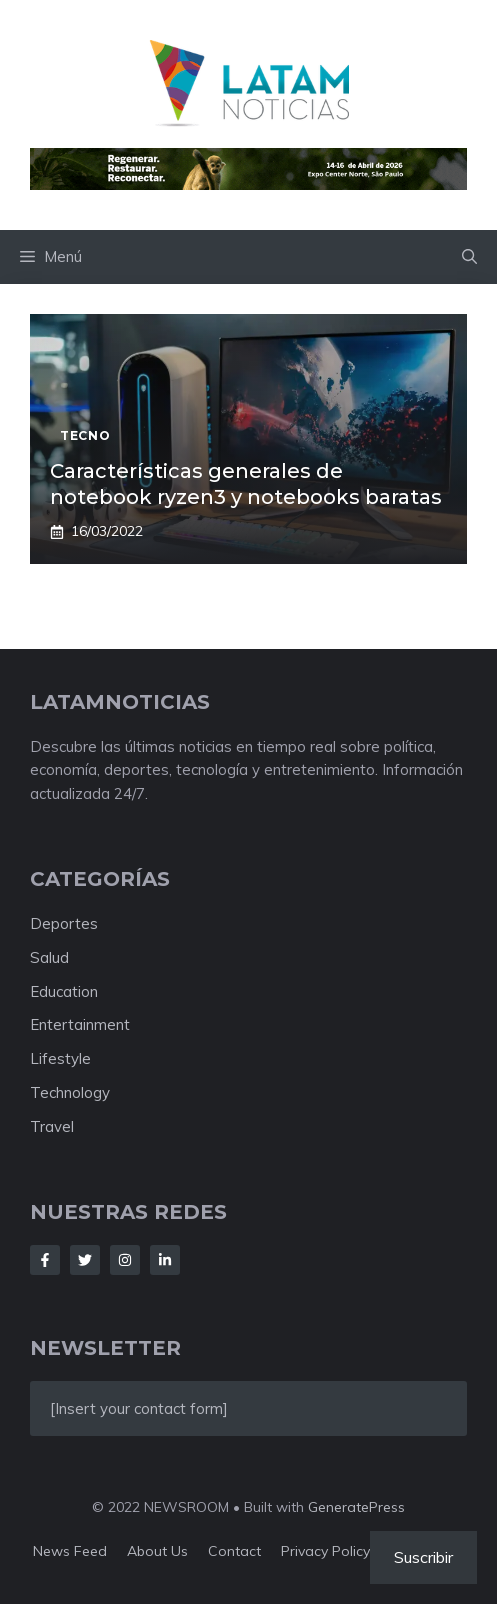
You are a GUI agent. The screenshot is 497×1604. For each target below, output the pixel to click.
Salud (49, 957)
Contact (234, 1551)
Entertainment (80, 1024)
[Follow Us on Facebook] (45, 1260)
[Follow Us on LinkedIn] (165, 1260)
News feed (70, 1551)
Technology (70, 1092)
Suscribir (423, 1557)
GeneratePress (356, 1507)
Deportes (64, 923)
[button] (469, 257)
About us (157, 1551)
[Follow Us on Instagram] (125, 1260)
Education (64, 991)
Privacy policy (325, 1551)
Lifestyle (60, 1058)
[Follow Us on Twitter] (85, 1260)
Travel (52, 1126)
